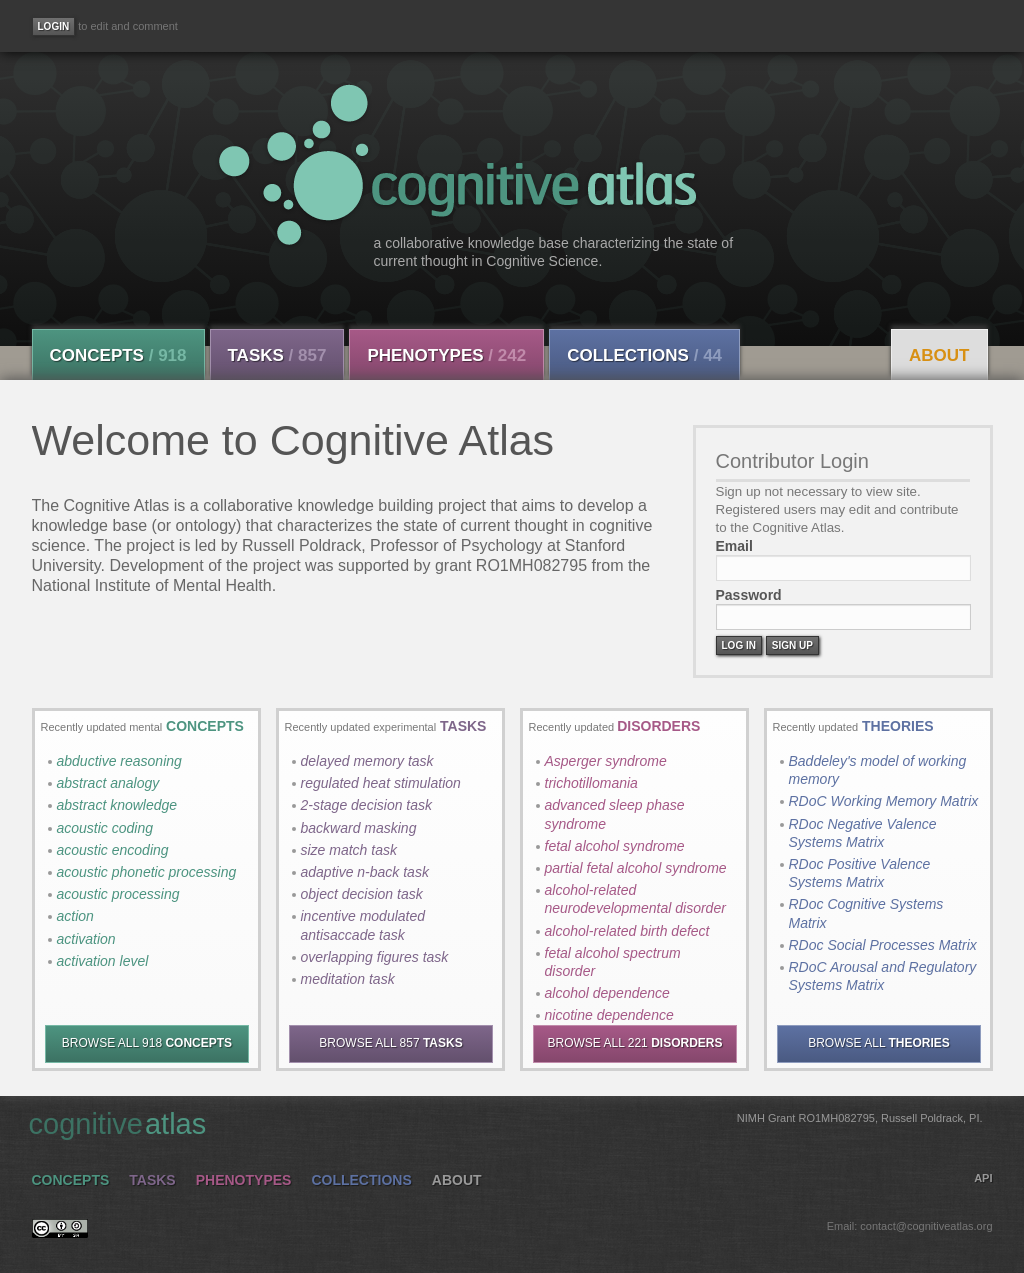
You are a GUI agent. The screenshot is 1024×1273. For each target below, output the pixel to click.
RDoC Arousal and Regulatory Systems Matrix (883, 976)
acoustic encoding (113, 850)
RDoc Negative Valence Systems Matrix (863, 833)
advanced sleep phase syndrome (615, 814)
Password (749, 595)
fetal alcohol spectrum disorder (613, 962)
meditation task (348, 979)
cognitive (506, 1123)
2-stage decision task (367, 805)
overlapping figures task (375, 957)
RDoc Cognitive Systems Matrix (866, 913)
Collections (644, 355)
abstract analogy (108, 783)
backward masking (359, 828)
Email (734, 546)
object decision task (362, 894)
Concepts (118, 355)
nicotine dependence (609, 1015)
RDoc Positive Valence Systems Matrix (860, 873)
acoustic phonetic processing (147, 872)
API (983, 1178)
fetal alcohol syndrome (615, 846)
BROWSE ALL (879, 1043)
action (75, 916)
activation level (103, 961)
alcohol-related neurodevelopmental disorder (635, 899)
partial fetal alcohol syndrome (636, 868)
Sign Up (792, 645)
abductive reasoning (119, 761)
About (939, 355)
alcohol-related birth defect (627, 931)
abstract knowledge (117, 805)
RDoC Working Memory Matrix (884, 801)
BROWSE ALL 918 (147, 1043)
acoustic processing (118, 894)
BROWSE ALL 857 (390, 1043)
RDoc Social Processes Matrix (883, 945)
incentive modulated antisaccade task (363, 925)
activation (86, 939)
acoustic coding (105, 828)
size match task (349, 850)
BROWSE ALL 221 (635, 1043)
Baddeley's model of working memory (878, 770)
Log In (739, 645)
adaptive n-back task (365, 872)
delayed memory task (367, 761)
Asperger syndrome (606, 761)
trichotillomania (591, 783)
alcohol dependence (607, 993)
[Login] (54, 26)
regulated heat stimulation (381, 783)
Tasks (277, 355)
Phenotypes (446, 355)
